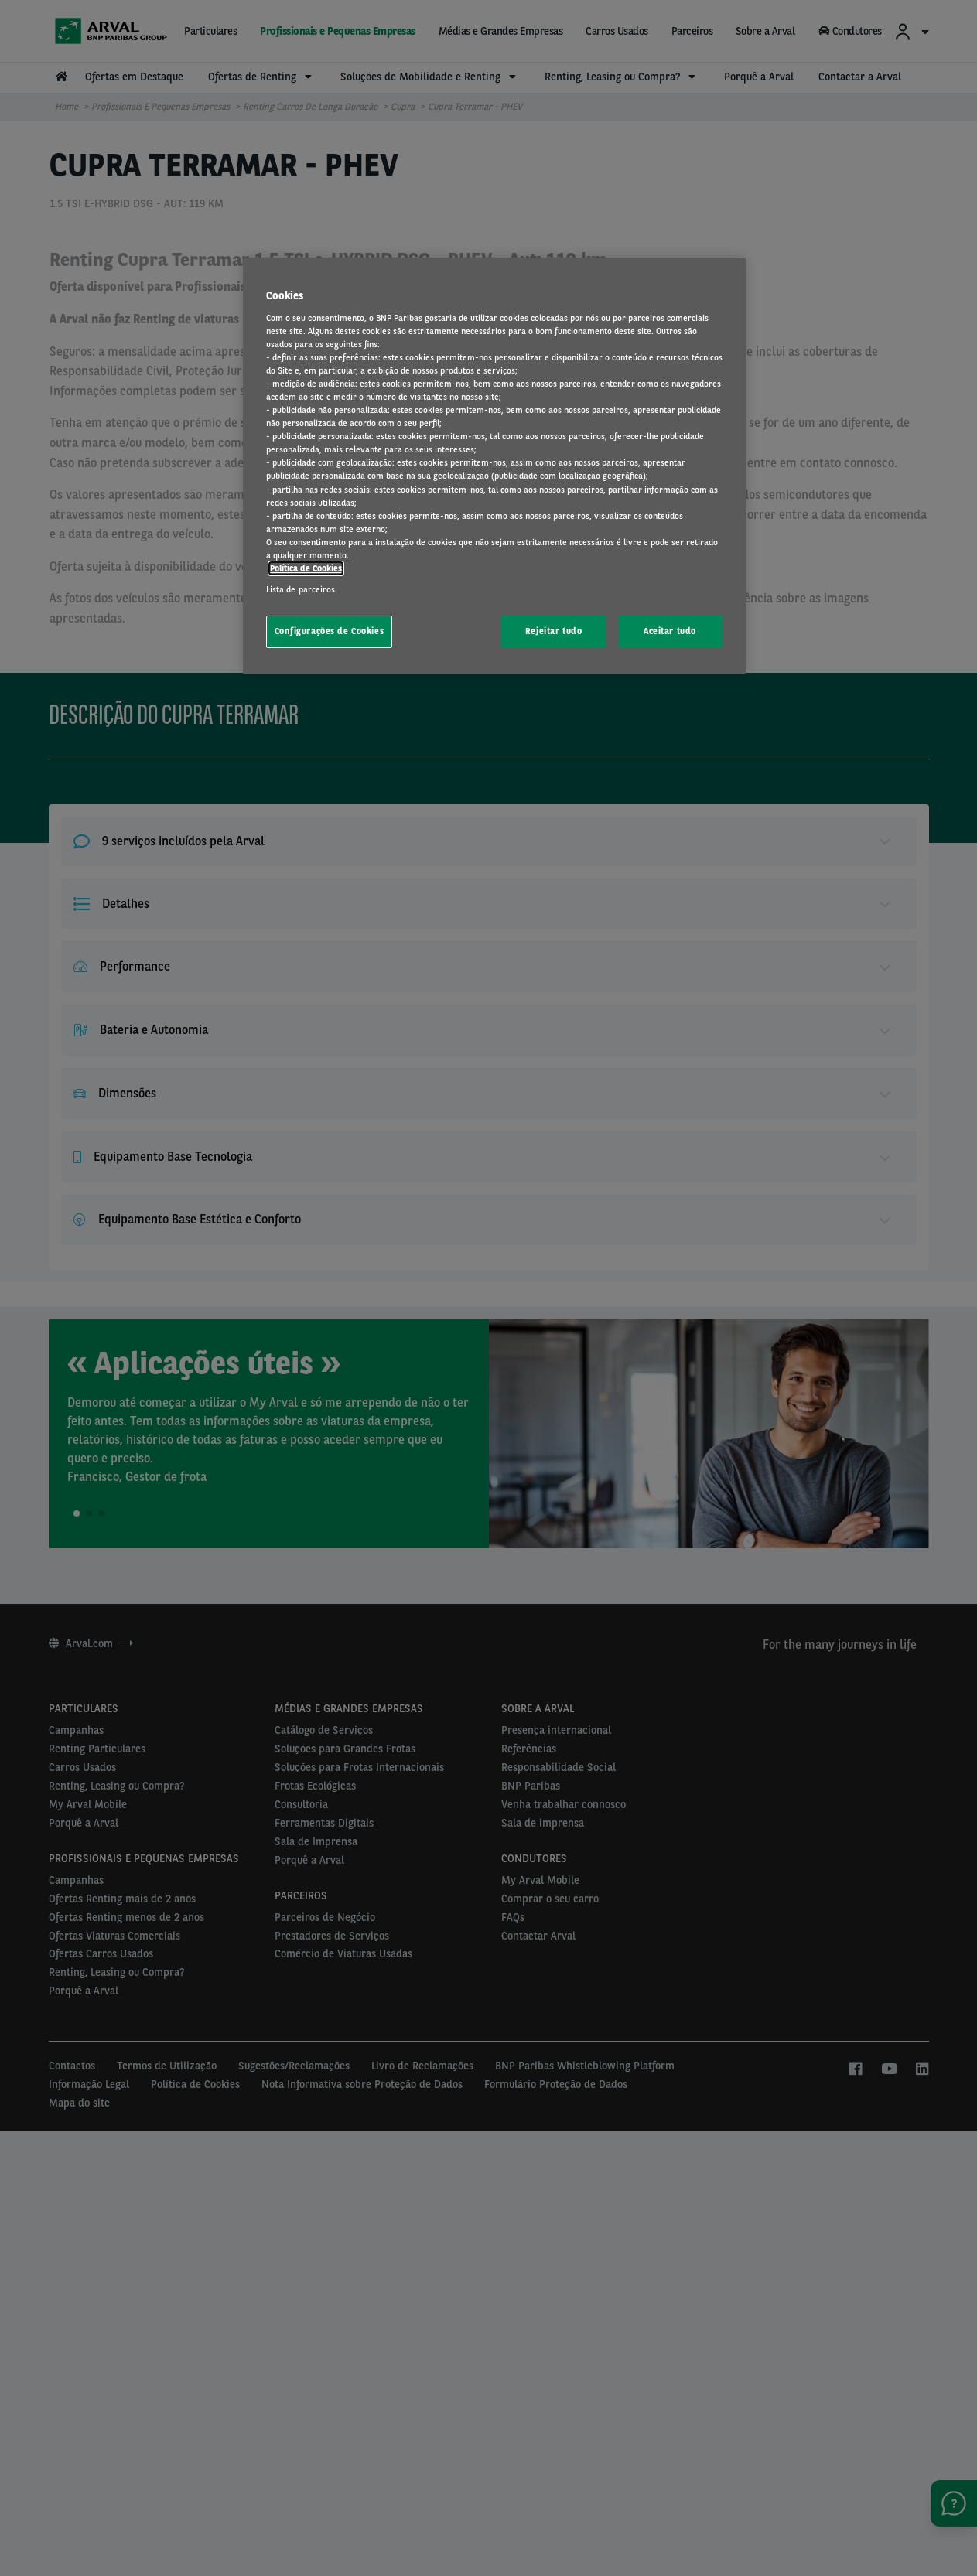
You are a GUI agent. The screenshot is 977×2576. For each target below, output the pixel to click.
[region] (494, 466)
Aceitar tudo (670, 631)
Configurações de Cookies (329, 631)
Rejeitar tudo (553, 631)
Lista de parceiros (301, 589)
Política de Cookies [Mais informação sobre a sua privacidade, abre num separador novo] (306, 568)
